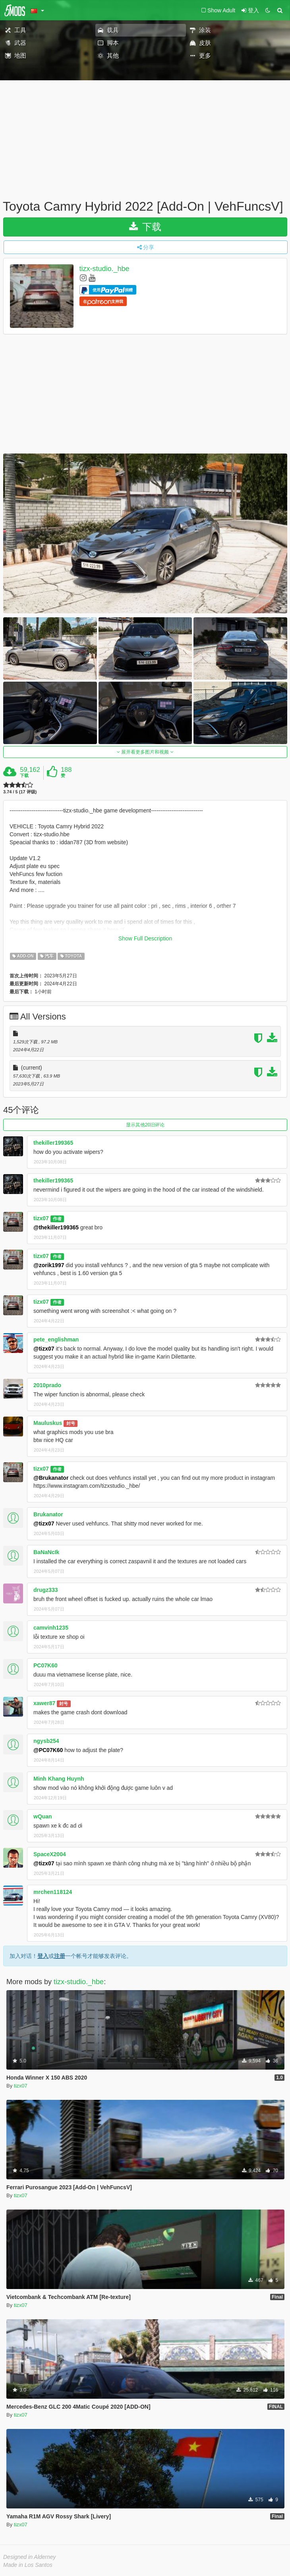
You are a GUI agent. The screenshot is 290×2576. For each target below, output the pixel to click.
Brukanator (48, 1514)
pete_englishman (56, 1339)
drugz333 (45, 1590)
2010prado (47, 1385)
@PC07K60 (48, 1750)
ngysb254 (46, 1741)
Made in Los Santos (27, 2565)
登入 (42, 1956)
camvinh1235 (50, 1627)
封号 (70, 1423)
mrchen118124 (52, 1892)
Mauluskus (47, 1423)
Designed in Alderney (29, 2557)
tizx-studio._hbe (104, 269)
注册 (59, 1956)
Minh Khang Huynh (58, 1778)
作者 (57, 1218)
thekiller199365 (53, 1143)
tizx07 (41, 1218)
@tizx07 (43, 1348)
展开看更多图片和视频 (145, 752)
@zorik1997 (48, 1265)
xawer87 (44, 1703)
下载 (145, 226)
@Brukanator (50, 1478)
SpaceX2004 (49, 1854)
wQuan (42, 1816)
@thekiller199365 (56, 1227)
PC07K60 (45, 1665)
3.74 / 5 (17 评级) (20, 792)
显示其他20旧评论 (145, 1125)
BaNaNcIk (46, 1552)
